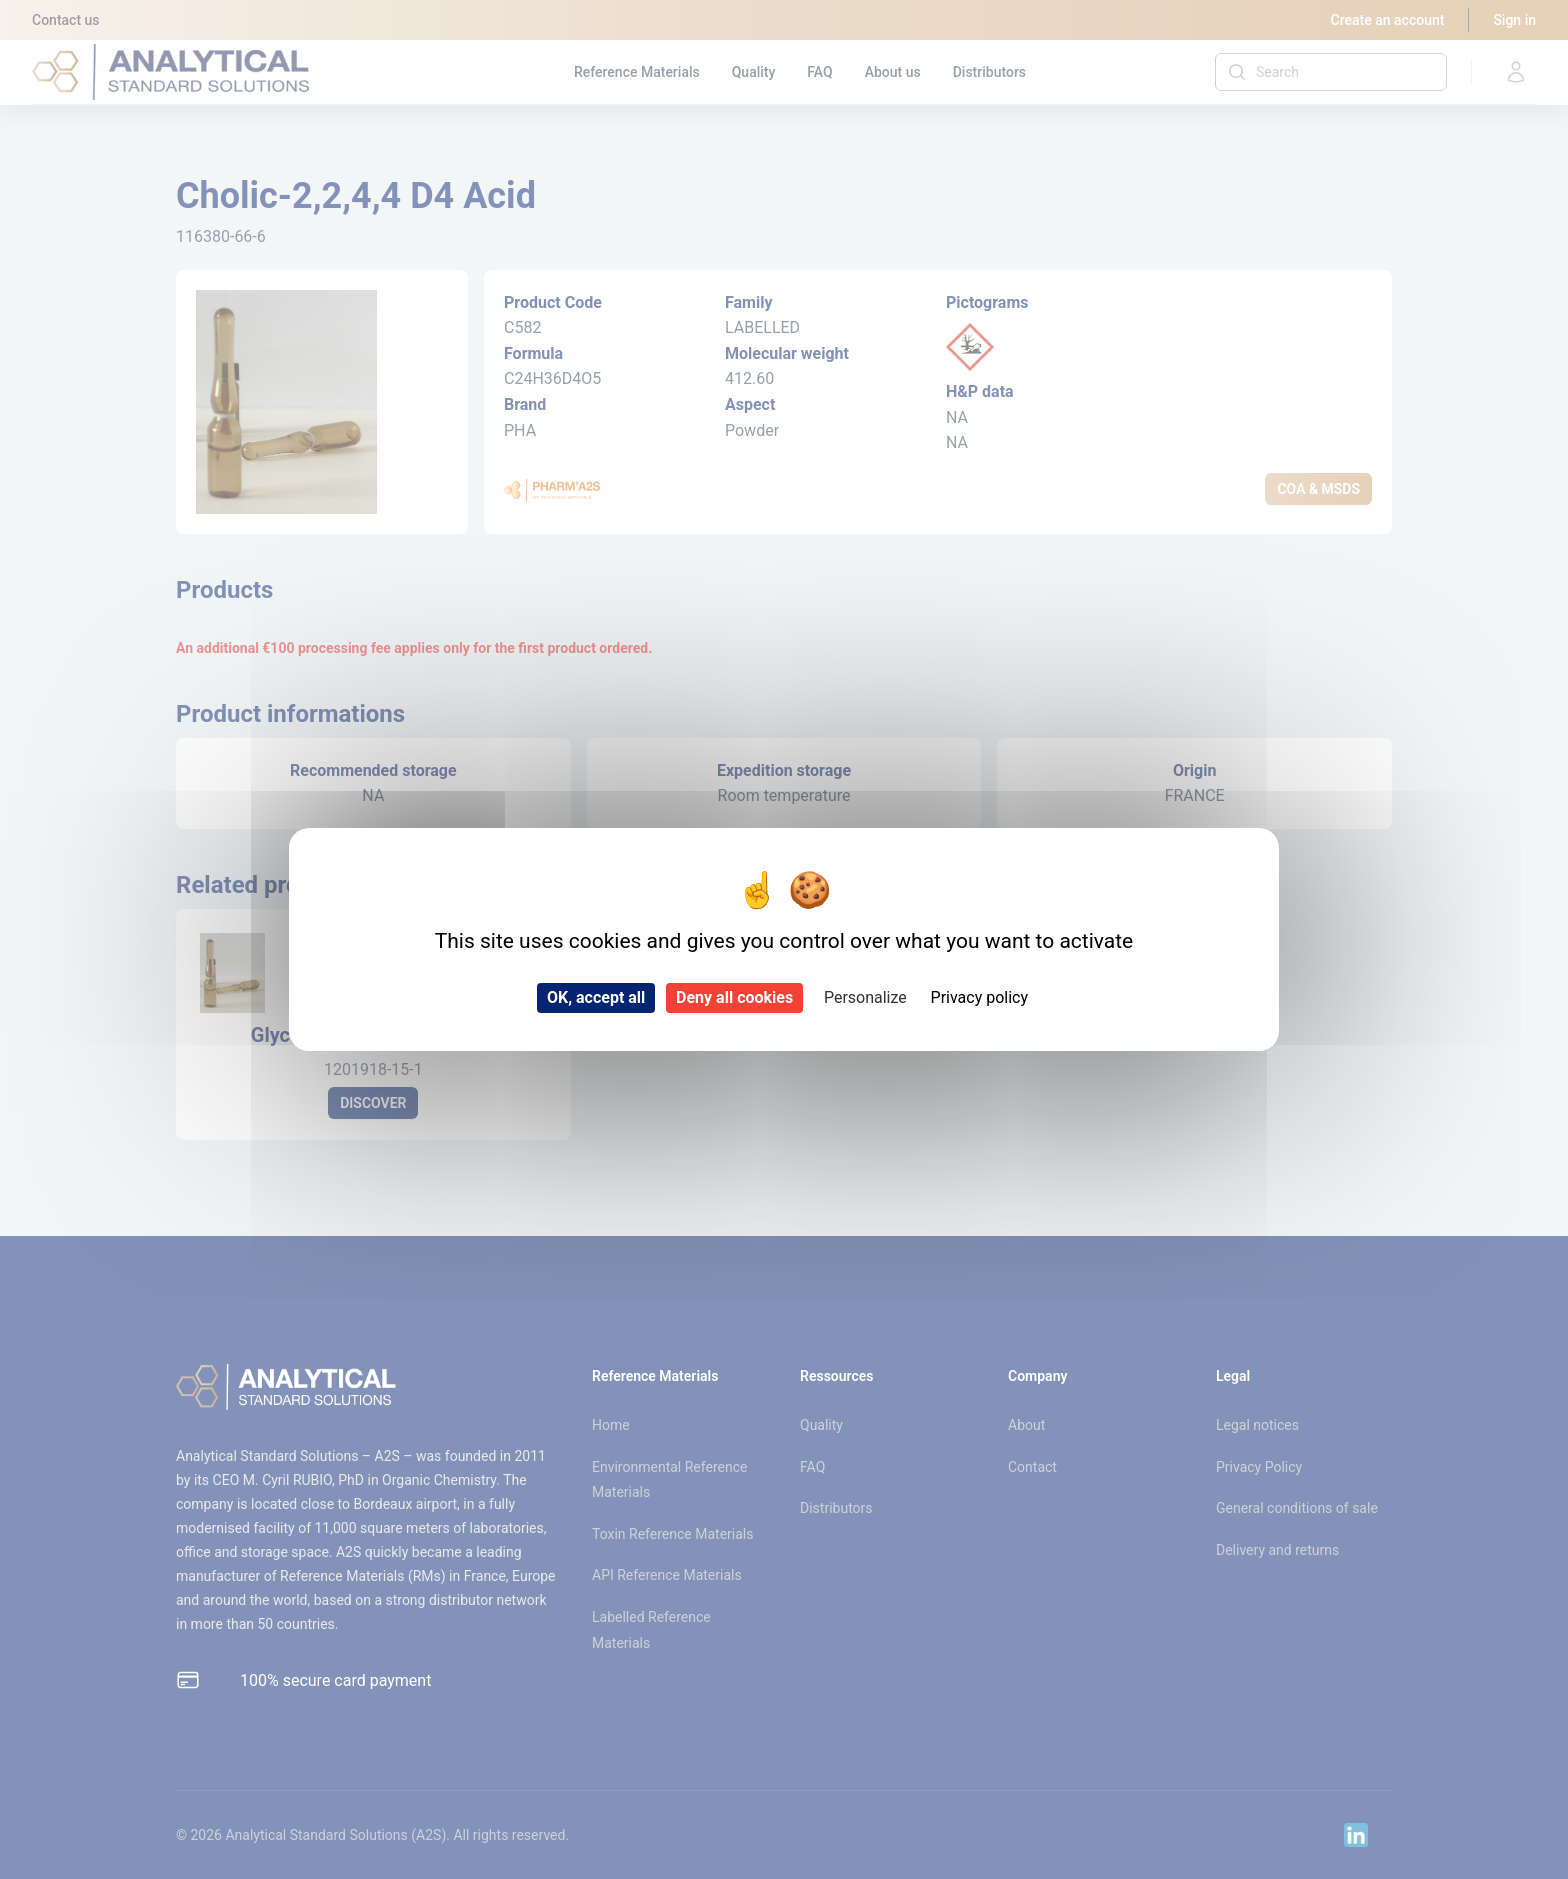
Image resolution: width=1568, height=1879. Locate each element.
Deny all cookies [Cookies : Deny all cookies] (734, 997)
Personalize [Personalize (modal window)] (865, 997)
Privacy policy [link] (980, 997)
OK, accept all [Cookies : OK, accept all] (596, 997)
